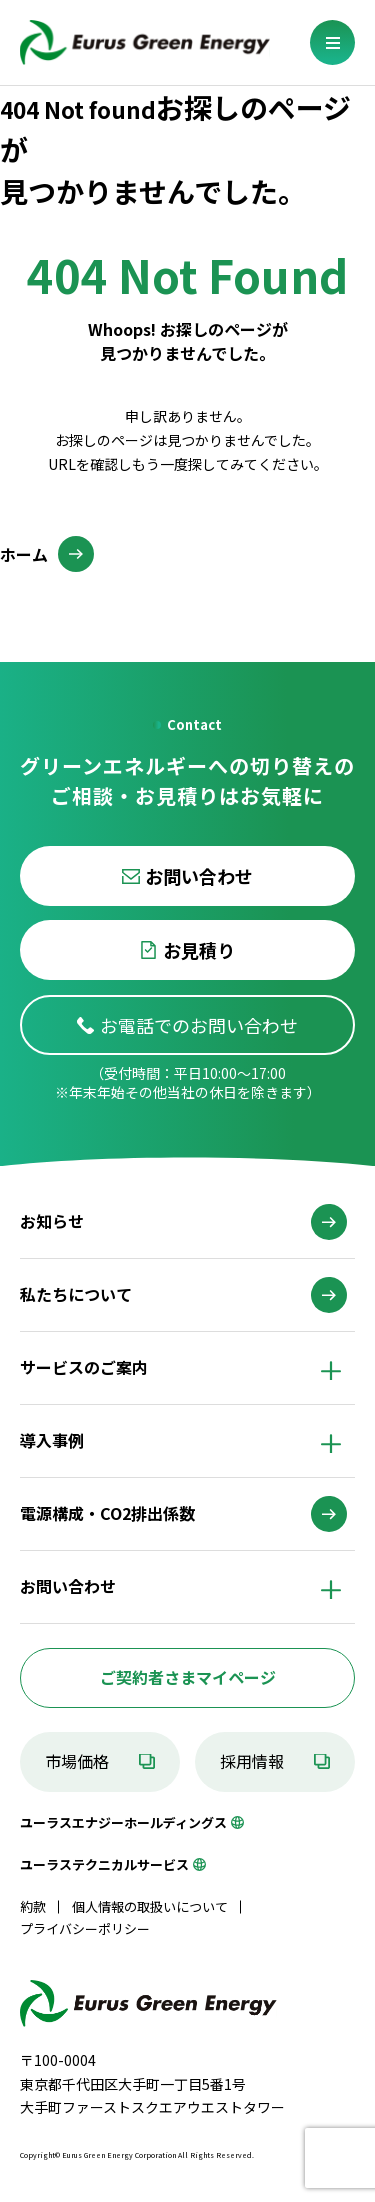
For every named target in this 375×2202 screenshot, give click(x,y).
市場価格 (77, 1761)
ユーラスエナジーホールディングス (123, 1822)
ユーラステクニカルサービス (104, 1864)
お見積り (199, 950)
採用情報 (252, 1761)
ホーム (24, 554)
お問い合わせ (199, 876)
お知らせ (52, 1221)
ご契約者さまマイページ (188, 1677)
